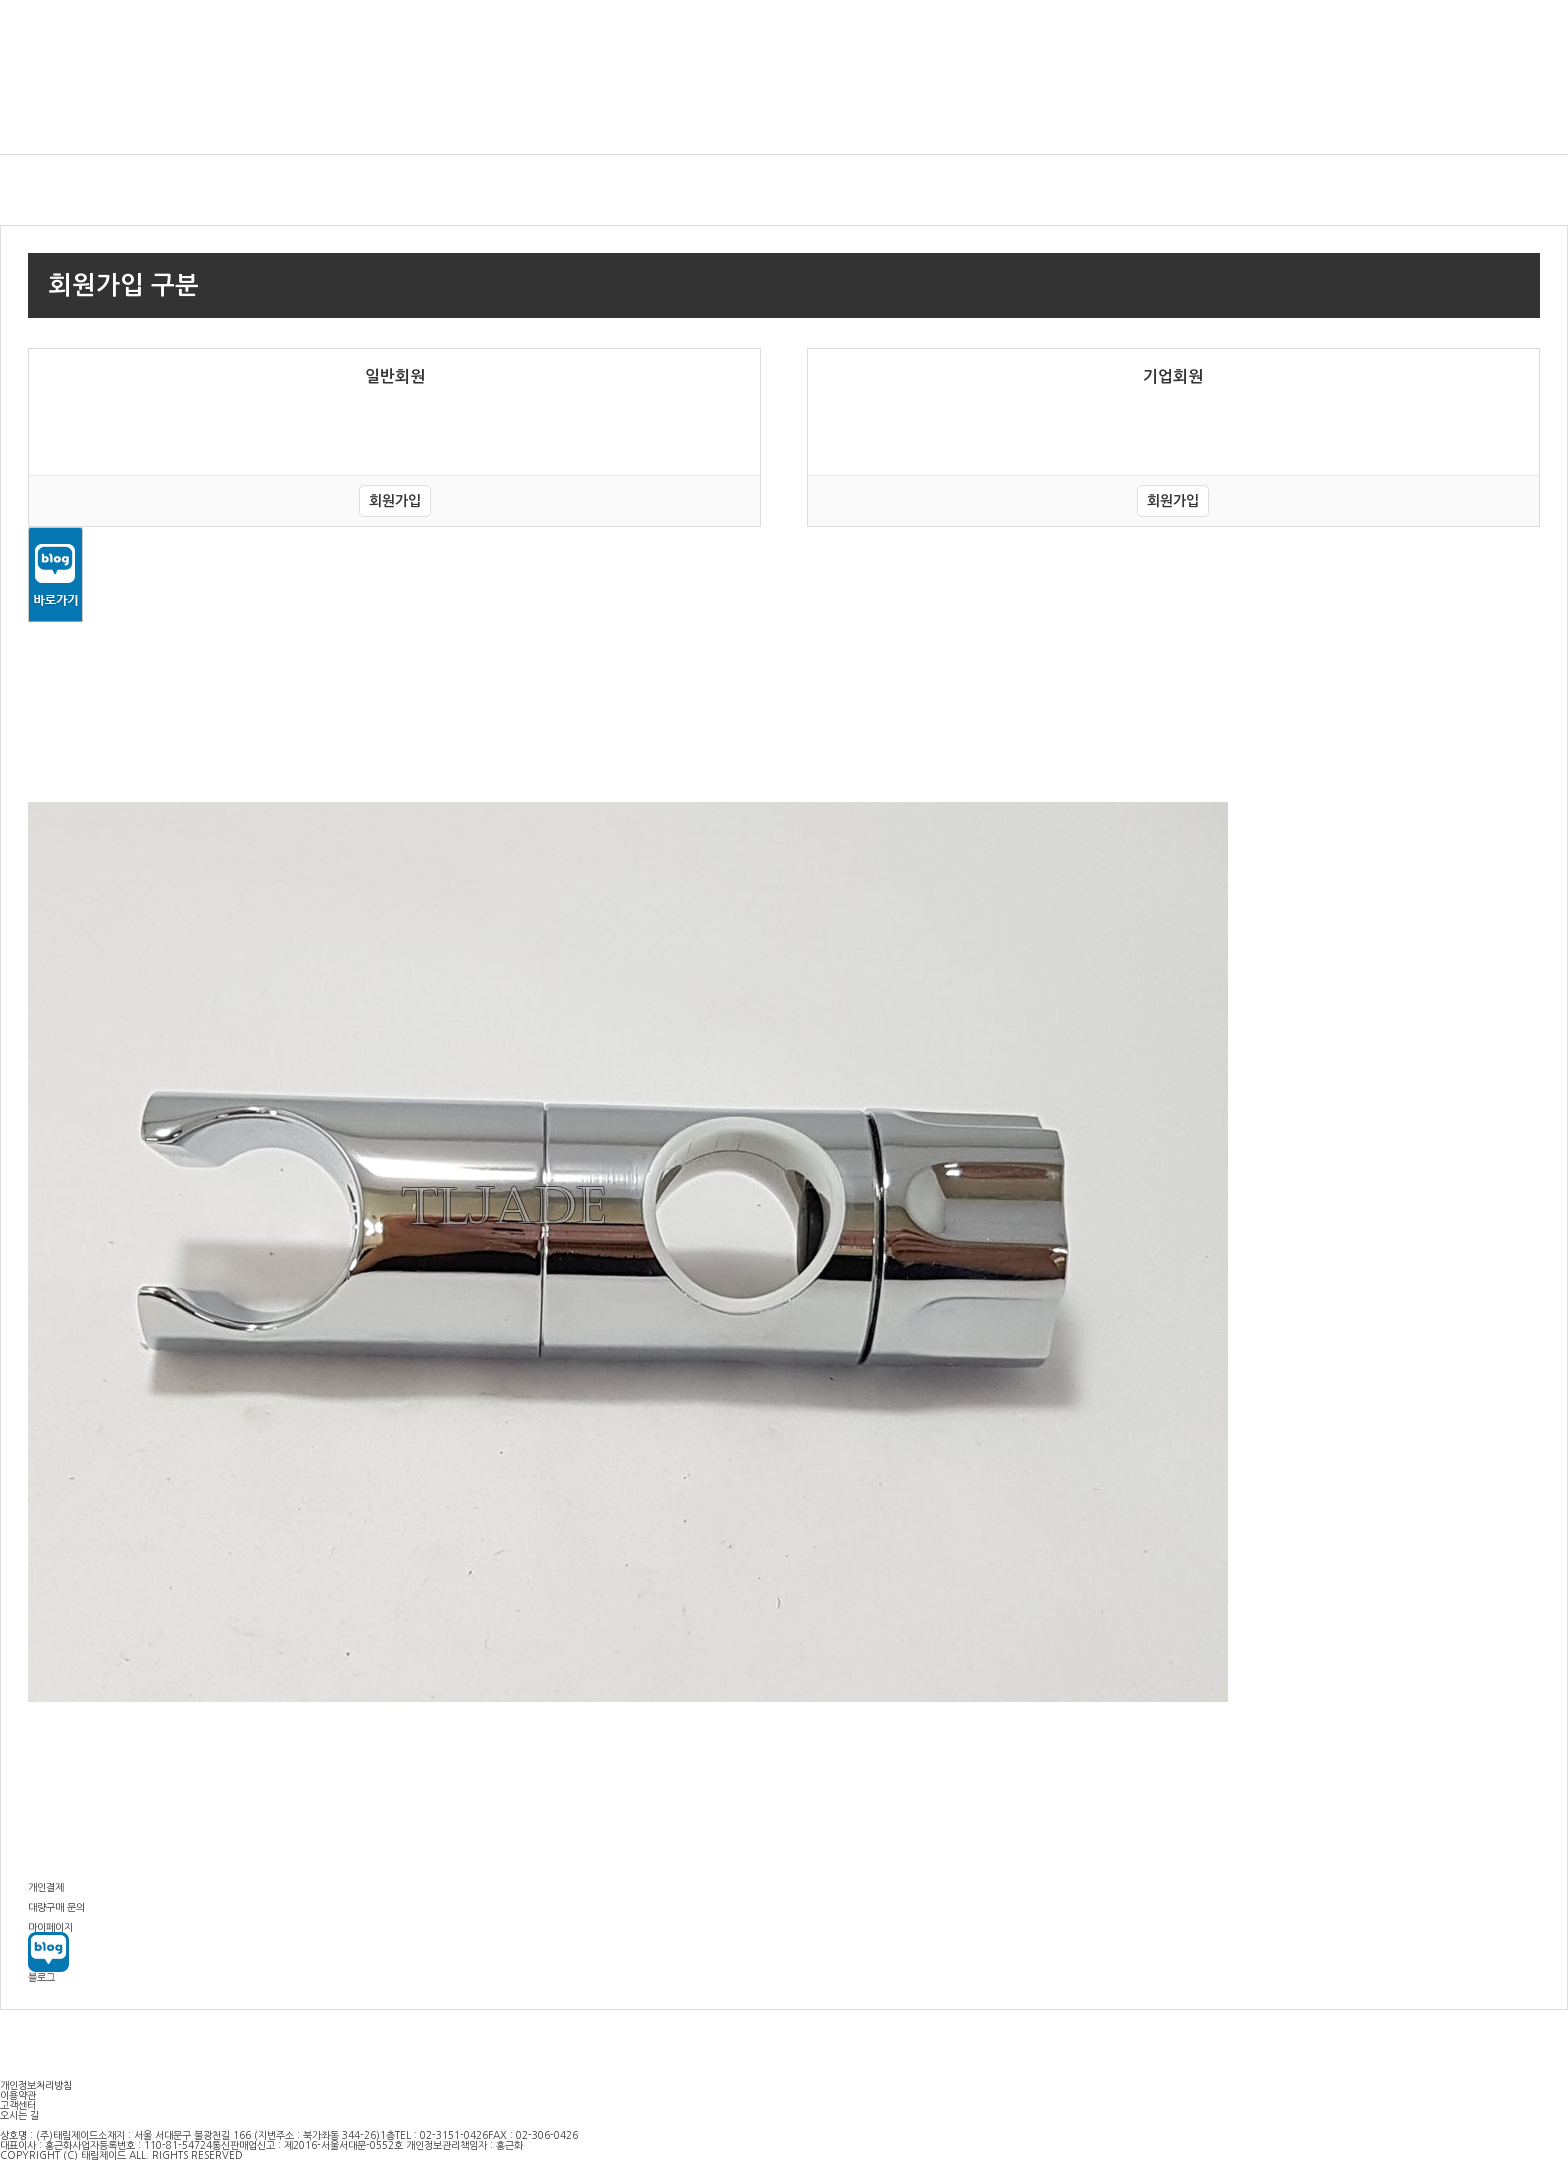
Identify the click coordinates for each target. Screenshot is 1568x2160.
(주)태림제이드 (118, 47)
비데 (254, 116)
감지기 (427, 116)
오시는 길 (19, 2115)
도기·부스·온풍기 (1242, 116)
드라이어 (815, 116)
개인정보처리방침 (36, 2085)
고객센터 (1548, 35)
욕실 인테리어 (53, 116)
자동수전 (617, 116)
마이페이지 (1433, 35)
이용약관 (18, 2095)
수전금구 (1013, 116)
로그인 (1268, 35)
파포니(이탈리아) (1502, 116)
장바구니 (1373, 35)
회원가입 (1318, 35)
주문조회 (1493, 35)
